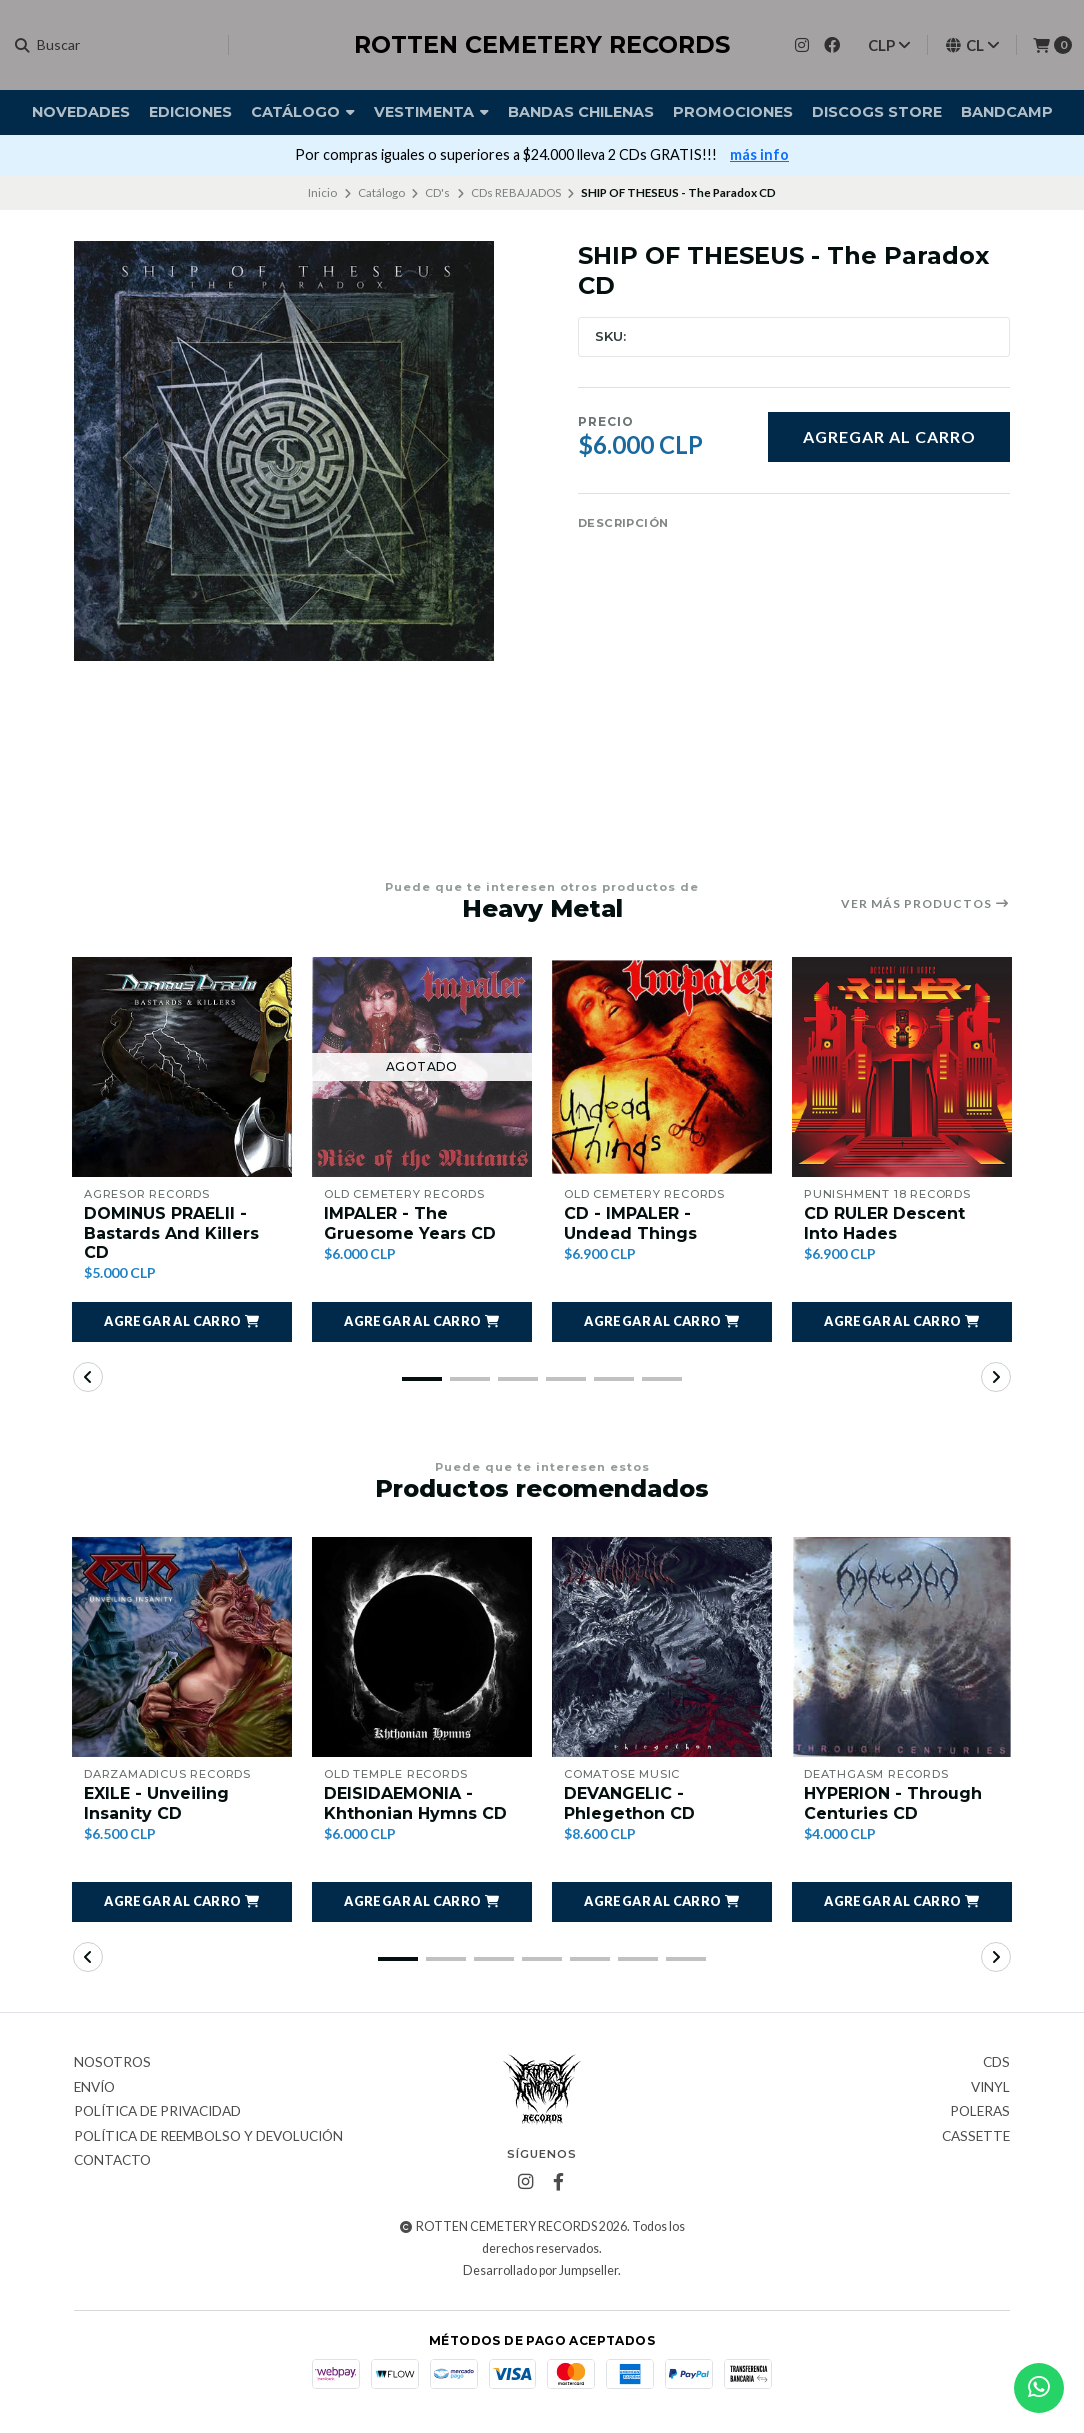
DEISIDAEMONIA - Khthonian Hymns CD (415, 1803)
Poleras (980, 2112)
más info (759, 154)
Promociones (733, 112)
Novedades (81, 112)
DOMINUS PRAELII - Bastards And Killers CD (171, 1232)
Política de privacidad (157, 2112)
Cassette (976, 2137)
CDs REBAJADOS (516, 192)
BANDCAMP (1007, 112)
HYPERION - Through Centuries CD (893, 1803)
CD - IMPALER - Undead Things (630, 1223)
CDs (996, 2063)
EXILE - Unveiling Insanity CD (156, 1803)
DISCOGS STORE (877, 112)
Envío (94, 2088)
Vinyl (990, 2088)
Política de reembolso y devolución (208, 2137)
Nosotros (112, 2063)
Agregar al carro (889, 436)
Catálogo (303, 112)
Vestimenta (431, 112)
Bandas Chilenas (581, 112)
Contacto (112, 2161)
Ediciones (190, 112)
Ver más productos (925, 904)
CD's (437, 192)
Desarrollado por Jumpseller (540, 2270)
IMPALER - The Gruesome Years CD (410, 1223)
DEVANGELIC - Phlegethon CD (629, 1803)
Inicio (322, 192)
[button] (182, 1322)
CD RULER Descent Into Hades (884, 1223)
